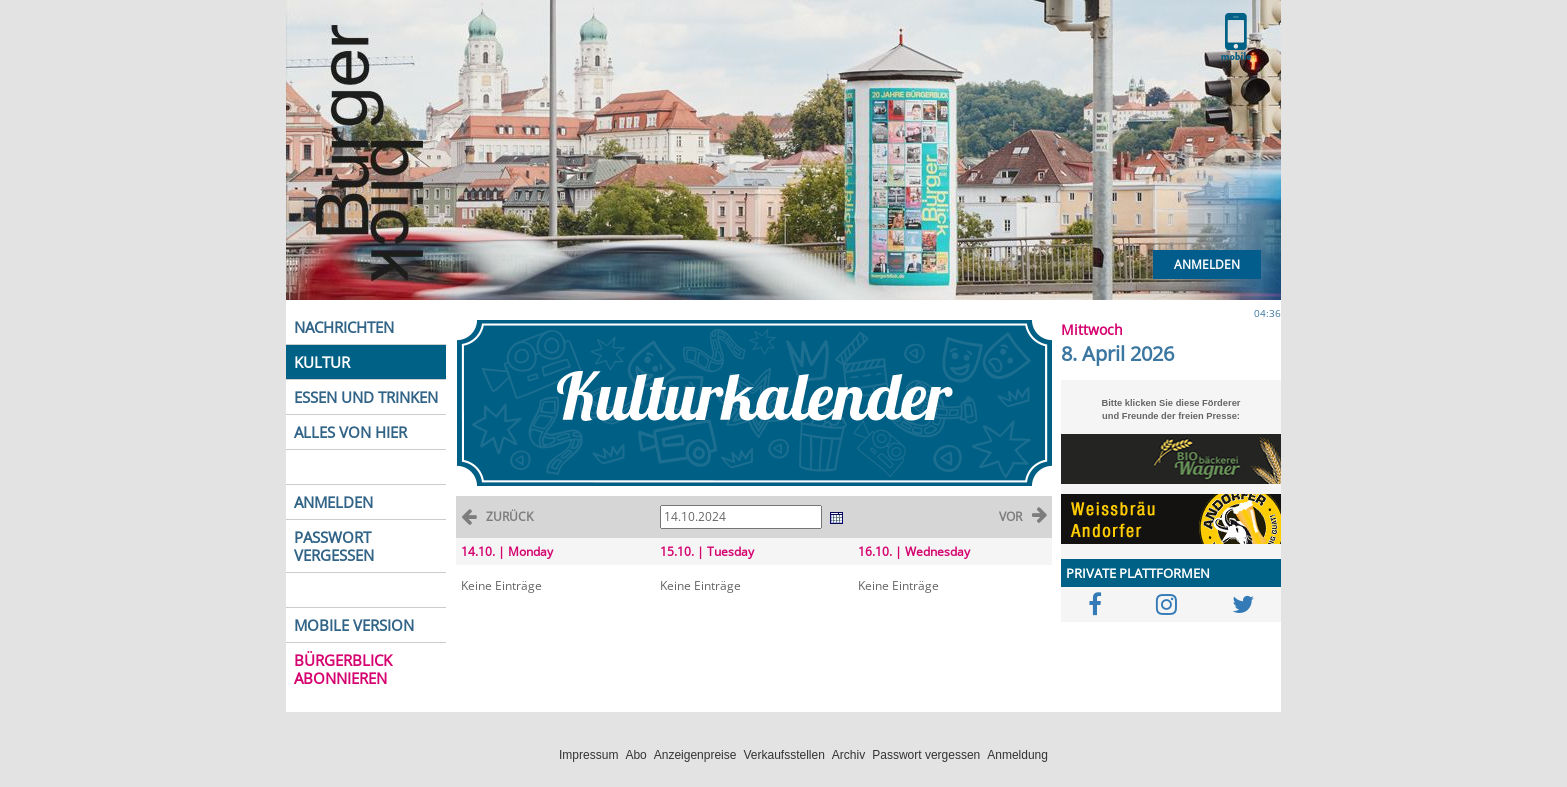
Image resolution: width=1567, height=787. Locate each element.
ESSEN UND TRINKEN (366, 397)
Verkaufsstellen (783, 755)
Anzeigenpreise (695, 755)
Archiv (848, 755)
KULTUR (322, 362)
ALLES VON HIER (350, 432)
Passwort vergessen (926, 755)
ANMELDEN (333, 502)
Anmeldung (1017, 755)
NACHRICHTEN (344, 327)
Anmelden (1207, 264)
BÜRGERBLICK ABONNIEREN (343, 669)
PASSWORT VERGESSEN (334, 546)
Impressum (588, 755)
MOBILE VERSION (354, 625)
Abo (635, 755)
